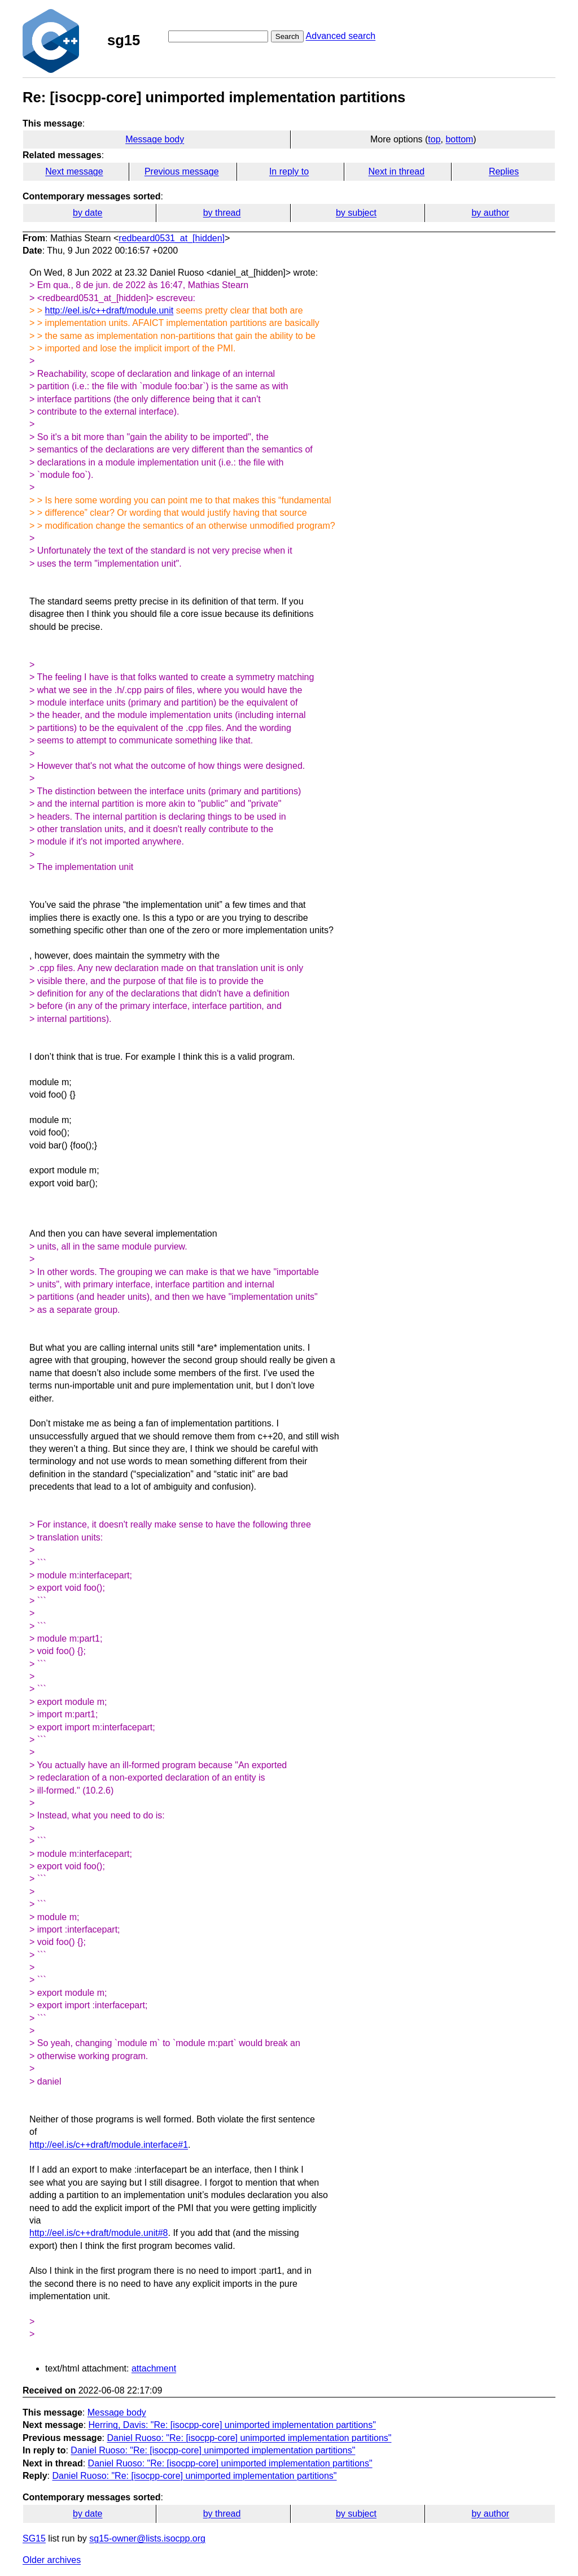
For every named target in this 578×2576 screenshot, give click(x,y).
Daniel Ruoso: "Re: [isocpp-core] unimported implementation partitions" (249, 2438)
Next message (74, 171)
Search (287, 36)
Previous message (181, 171)
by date (87, 212)
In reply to (289, 171)
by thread (222, 212)
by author (490, 212)
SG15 (34, 2538)
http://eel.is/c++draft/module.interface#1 (108, 2144)
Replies (504, 171)
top (434, 139)
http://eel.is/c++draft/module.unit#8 (98, 2233)
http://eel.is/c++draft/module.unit (109, 310)
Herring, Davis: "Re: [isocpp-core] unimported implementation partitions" (232, 2425)
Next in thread (396, 171)
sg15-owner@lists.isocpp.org (147, 2538)
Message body (154, 139)
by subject (356, 212)
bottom (459, 139)
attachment (154, 2368)
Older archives (52, 2560)
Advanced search (341, 36)
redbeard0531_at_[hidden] (172, 238)
